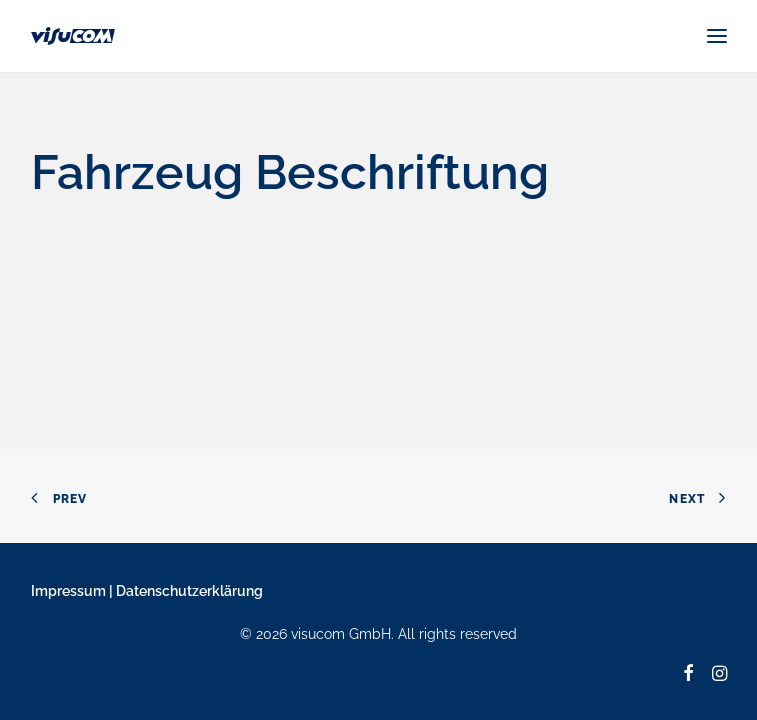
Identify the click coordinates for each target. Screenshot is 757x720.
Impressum (68, 591)
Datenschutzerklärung (189, 591)
